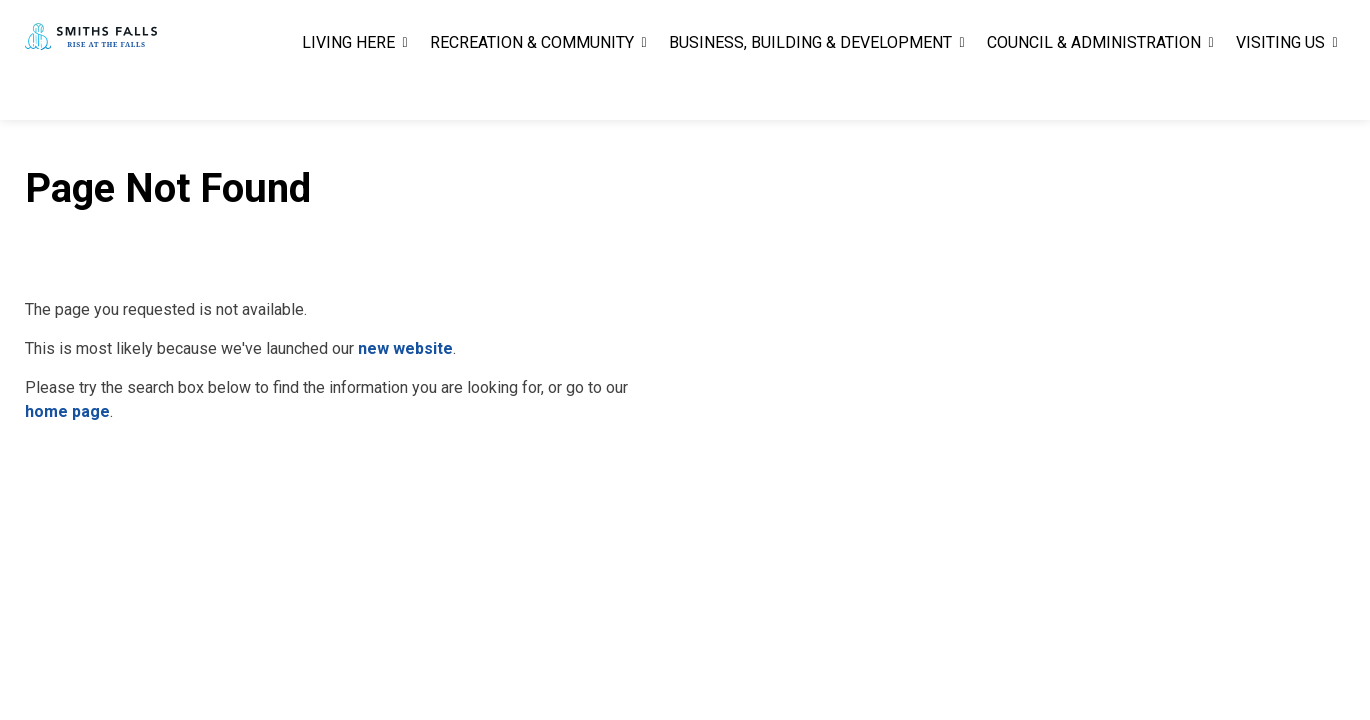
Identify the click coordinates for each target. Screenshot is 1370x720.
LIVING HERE (348, 89)
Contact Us (1120, 30)
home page (67, 411)
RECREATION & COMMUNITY (532, 89)
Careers (1041, 30)
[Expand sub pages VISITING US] (1335, 90)
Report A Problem (1231, 30)
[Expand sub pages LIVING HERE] (405, 90)
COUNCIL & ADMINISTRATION (1094, 89)
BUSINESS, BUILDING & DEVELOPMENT (810, 89)
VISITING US (1280, 89)
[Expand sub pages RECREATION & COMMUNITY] (644, 90)
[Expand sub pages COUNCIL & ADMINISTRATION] (1211, 90)
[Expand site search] (1325, 30)
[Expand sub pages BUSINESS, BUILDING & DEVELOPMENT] (962, 90)
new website (405, 348)
